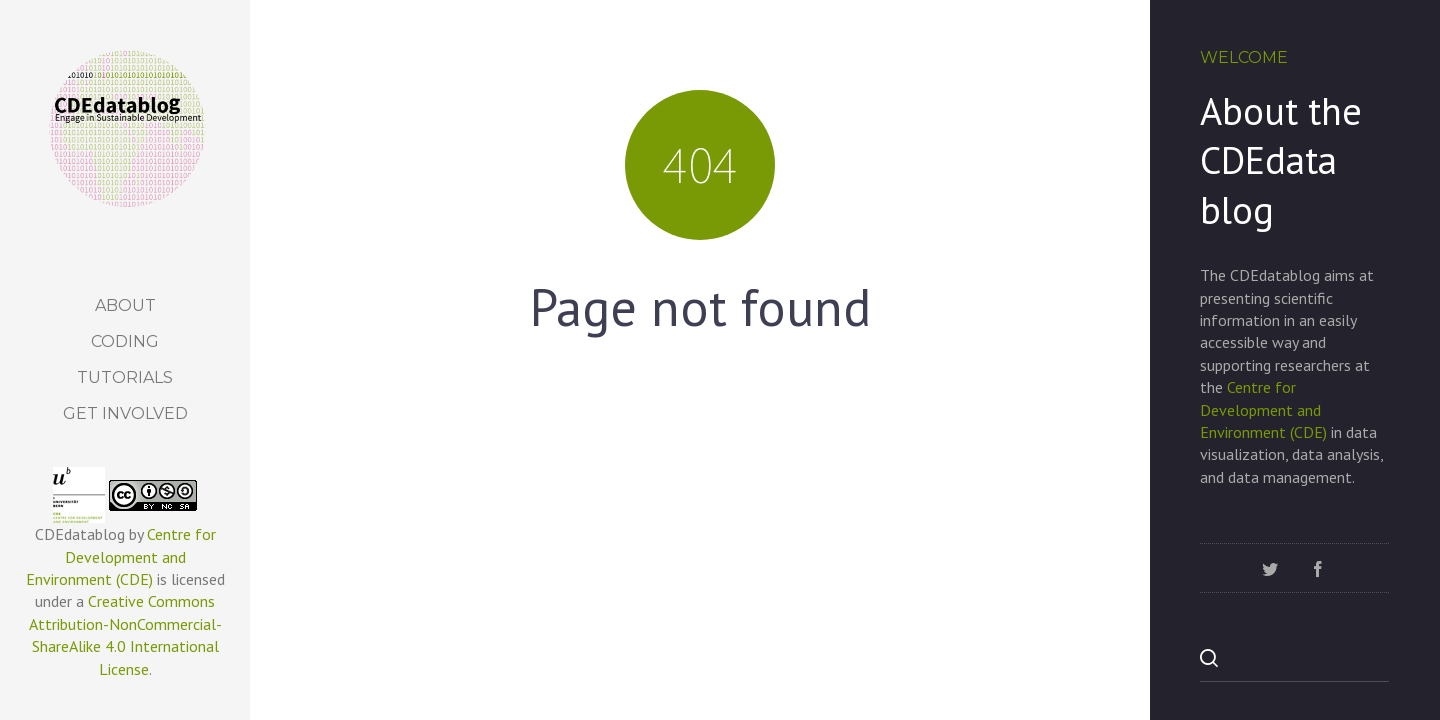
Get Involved (125, 413)
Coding (125, 341)
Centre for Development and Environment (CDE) (121, 556)
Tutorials (125, 377)
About (125, 305)
